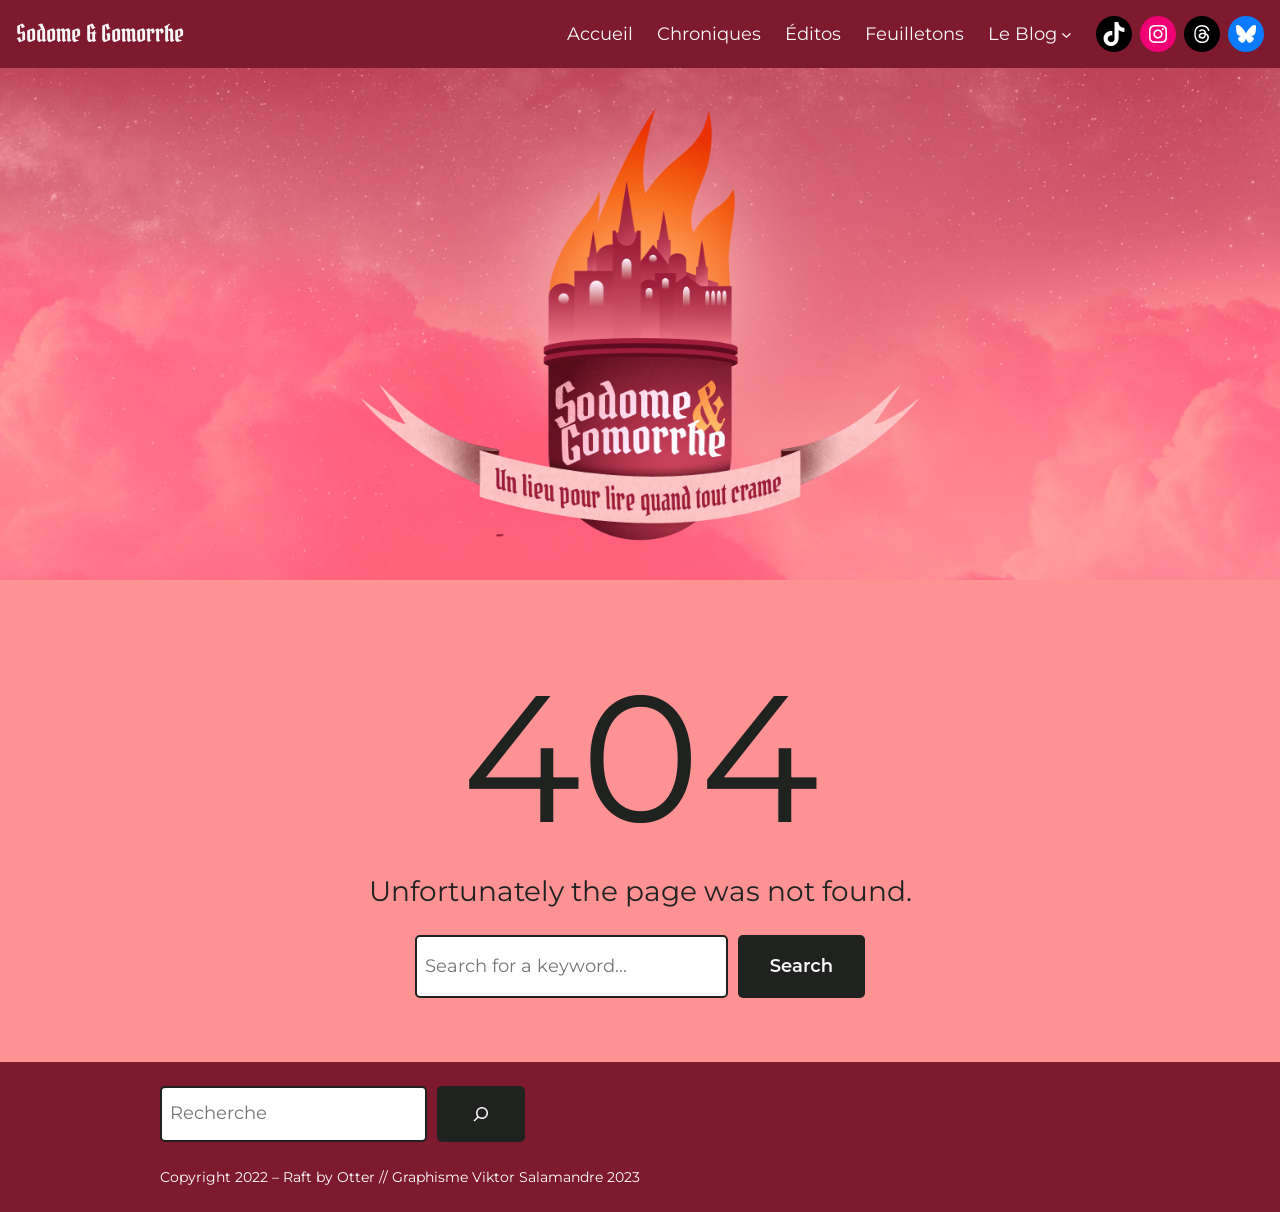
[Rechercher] (481, 1114)
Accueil (600, 34)
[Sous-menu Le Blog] (1066, 34)
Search (801, 966)
